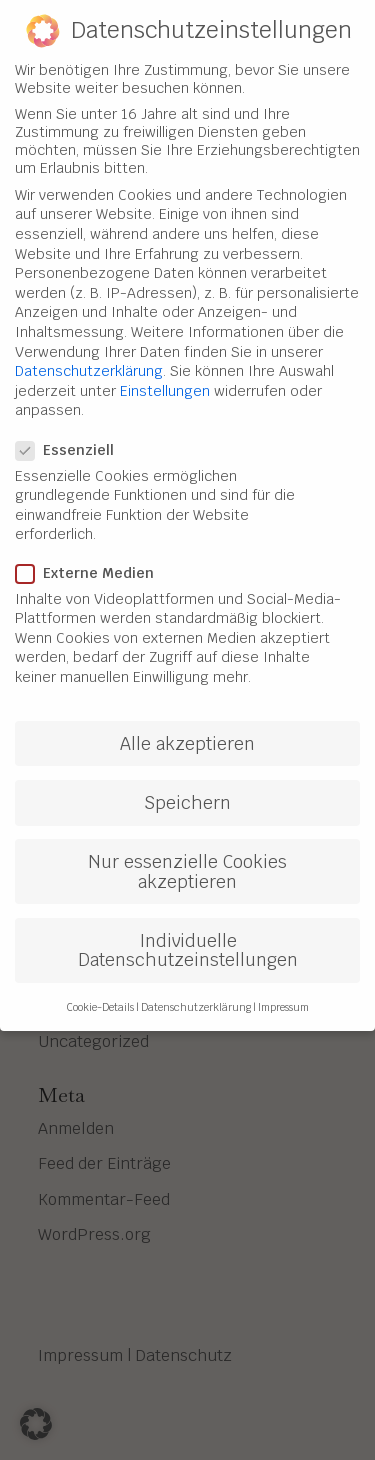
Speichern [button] (187, 781)
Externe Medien (93, 551)
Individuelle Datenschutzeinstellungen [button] (188, 928)
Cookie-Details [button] (100, 985)
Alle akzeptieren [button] (187, 721)
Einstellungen (165, 369)
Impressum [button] (283, 985)
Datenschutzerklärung (89, 350)
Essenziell (73, 428)
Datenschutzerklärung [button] (196, 985)
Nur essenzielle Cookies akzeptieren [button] (187, 850)
